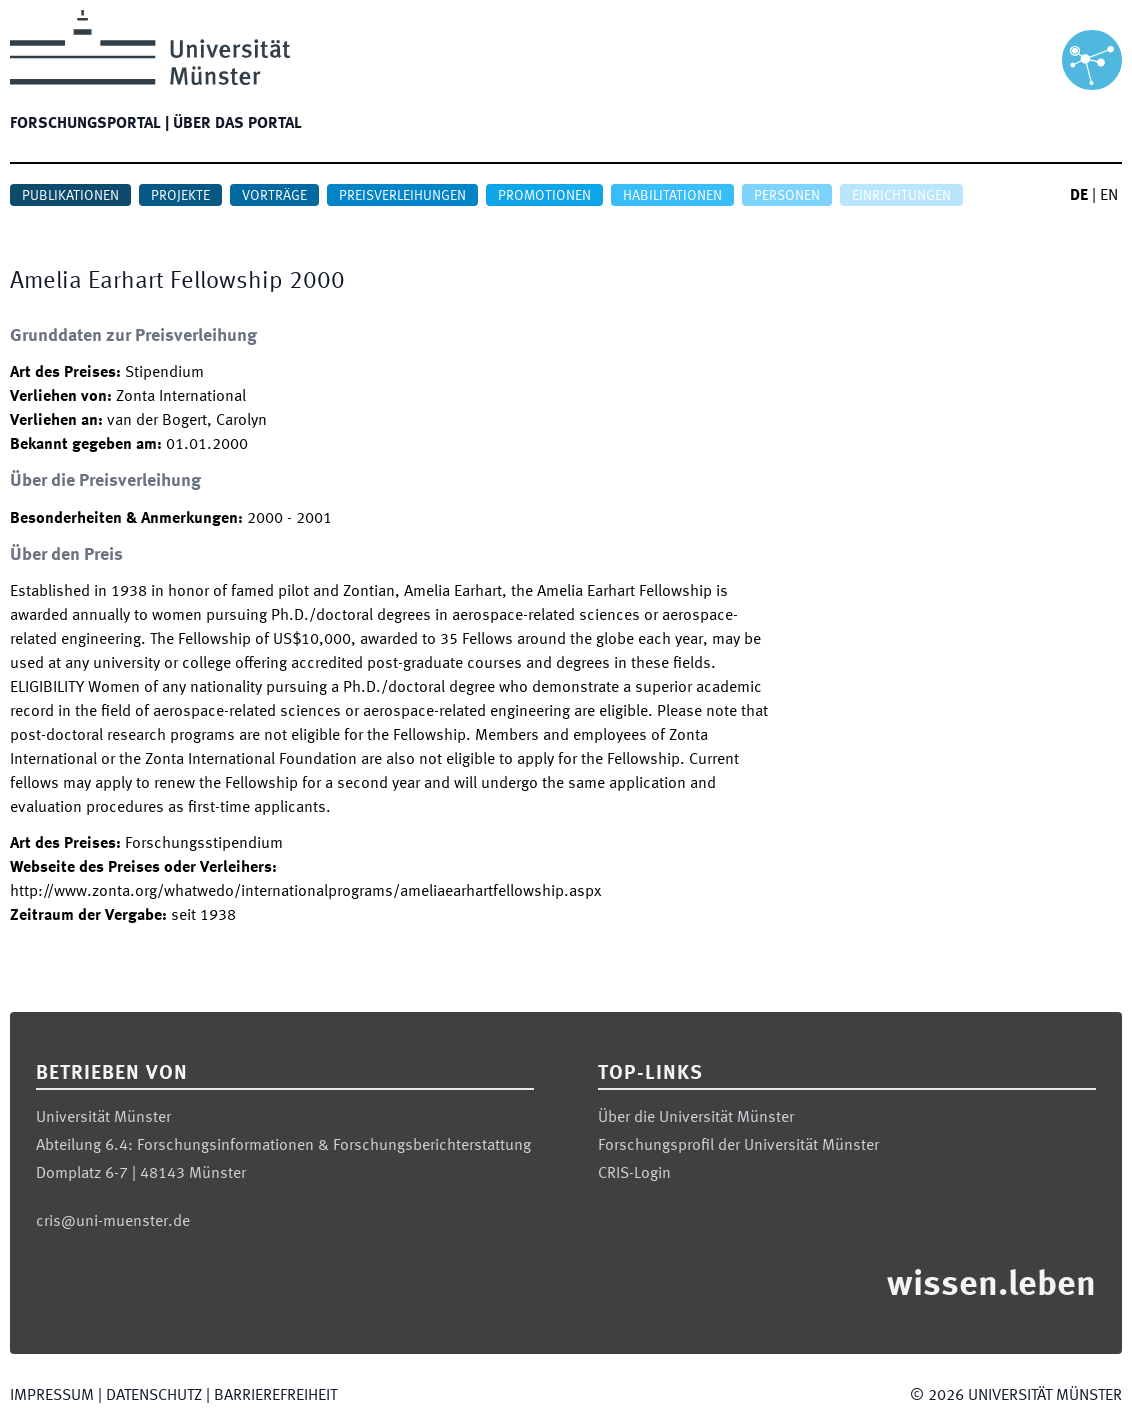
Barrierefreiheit (275, 1396)
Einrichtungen (901, 196)
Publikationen (70, 196)
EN (1109, 196)
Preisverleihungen (402, 196)
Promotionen (544, 196)
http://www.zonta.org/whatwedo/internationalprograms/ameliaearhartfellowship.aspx (305, 892)
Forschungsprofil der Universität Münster (738, 1146)
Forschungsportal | (89, 124)
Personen (787, 196)
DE (1079, 196)
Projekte (180, 196)
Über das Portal (237, 124)
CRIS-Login (634, 1174)
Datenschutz (154, 1396)
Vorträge (274, 196)
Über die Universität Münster (696, 1118)
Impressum (52, 1396)
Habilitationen (672, 196)
